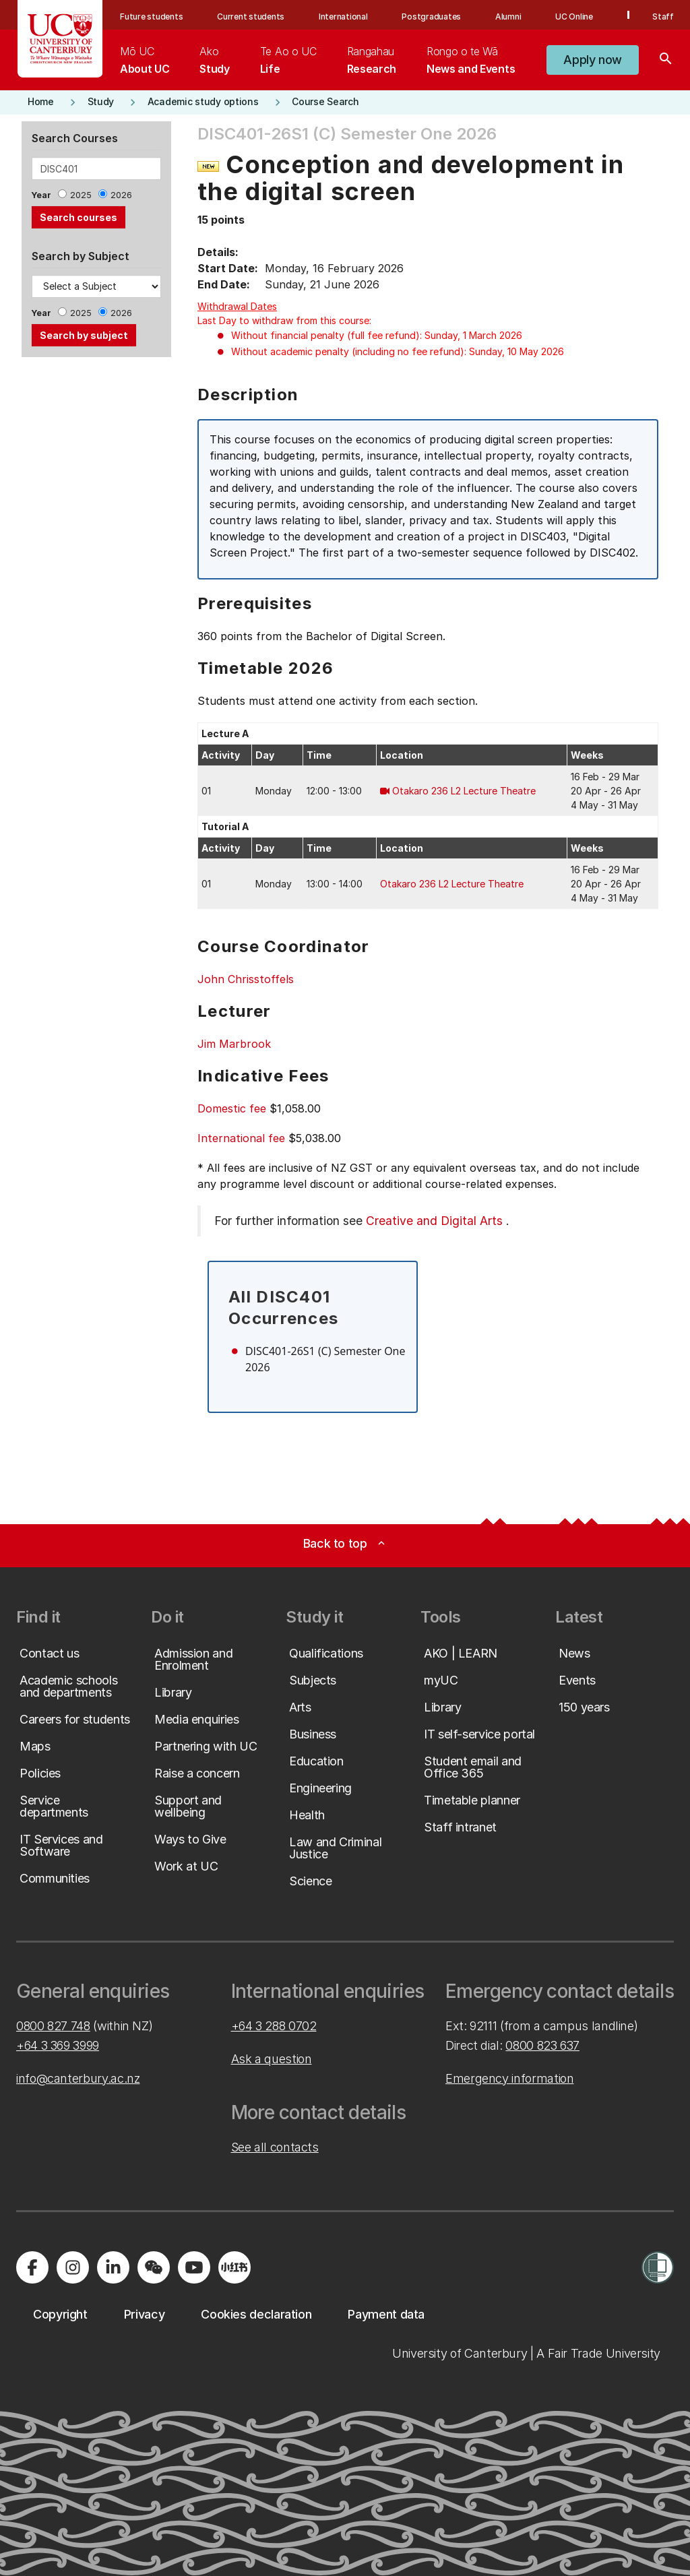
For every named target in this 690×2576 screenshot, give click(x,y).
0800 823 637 (542, 2045)
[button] (592, 60)
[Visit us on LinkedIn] (113, 2267)
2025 (81, 195)
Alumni (508, 16)
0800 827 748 (53, 2026)
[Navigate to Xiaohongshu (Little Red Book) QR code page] (234, 2267)
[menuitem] (144, 60)
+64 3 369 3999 (57, 2045)
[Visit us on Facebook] (32, 2267)
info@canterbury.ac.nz (77, 2078)
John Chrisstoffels (245, 979)
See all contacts (275, 2147)
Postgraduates (431, 16)
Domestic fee (231, 1108)
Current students (250, 16)
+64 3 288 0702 (274, 2026)
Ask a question (271, 2059)
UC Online (574, 16)
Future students (151, 16)
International (343, 16)
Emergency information (509, 2078)
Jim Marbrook (234, 1043)
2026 (121, 195)
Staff (663, 16)
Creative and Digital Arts (434, 1221)
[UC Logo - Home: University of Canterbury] (60, 38)
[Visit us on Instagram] (73, 2267)
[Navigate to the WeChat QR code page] (153, 2267)
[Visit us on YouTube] (194, 2267)
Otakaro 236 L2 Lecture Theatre (464, 790)
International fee (241, 1138)
